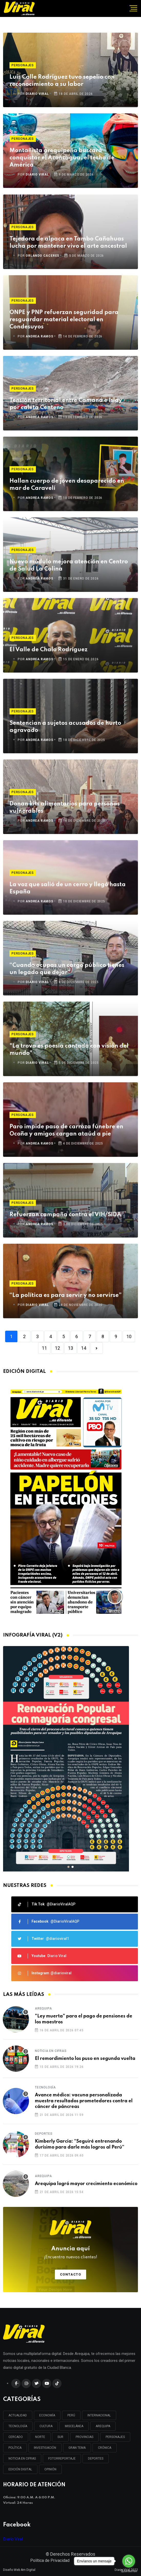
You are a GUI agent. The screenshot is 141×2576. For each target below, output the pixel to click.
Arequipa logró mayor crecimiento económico (86, 2183)
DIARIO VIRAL (37, 94)
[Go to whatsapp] (128, 2561)
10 (129, 1336)
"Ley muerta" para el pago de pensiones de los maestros (83, 2019)
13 (70, 1348)
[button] (68, 1867)
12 (57, 1348)
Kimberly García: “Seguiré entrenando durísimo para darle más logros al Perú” (79, 2144)
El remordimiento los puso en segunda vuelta (85, 2058)
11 (44, 1348)
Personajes (23, 65)
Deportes (43, 2133)
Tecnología (45, 2087)
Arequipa (43, 2008)
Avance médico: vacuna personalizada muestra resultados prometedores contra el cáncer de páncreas (84, 2101)
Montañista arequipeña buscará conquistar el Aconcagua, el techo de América (61, 158)
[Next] (96, 1348)
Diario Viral (13, 2539)
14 (83, 1348)
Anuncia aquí (70, 2253)
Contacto (70, 2274)
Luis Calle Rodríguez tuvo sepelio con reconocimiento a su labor (62, 80)
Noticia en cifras (51, 2051)
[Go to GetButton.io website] (128, 2570)
